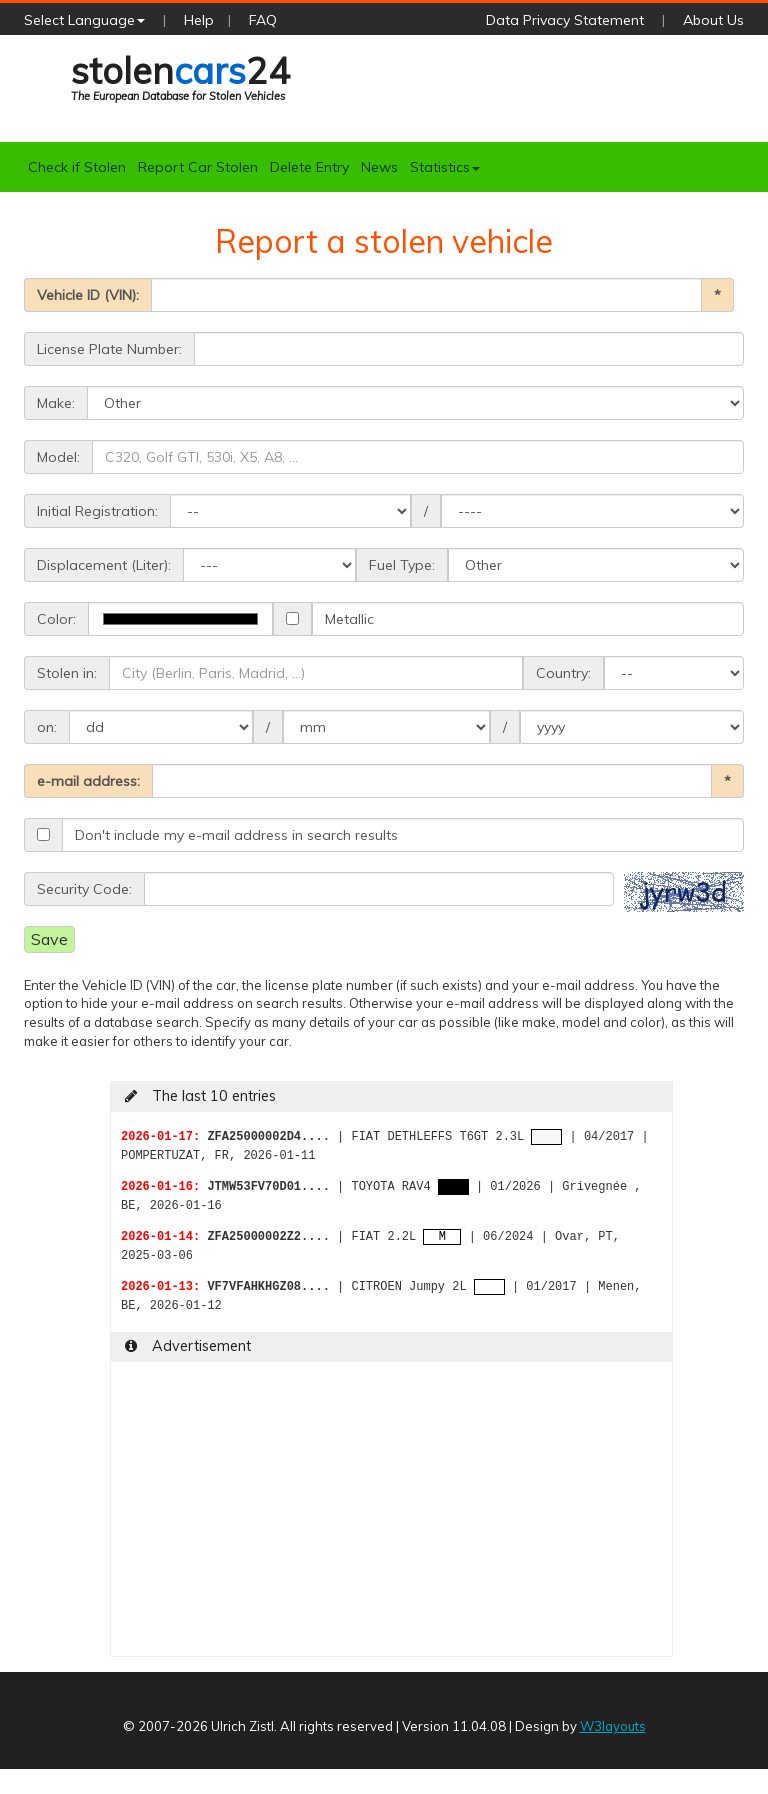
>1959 (592, 511)
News (379, 167)
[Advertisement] (391, 1516)
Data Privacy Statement (565, 20)
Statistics (445, 167)
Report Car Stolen (198, 167)
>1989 (632, 727)
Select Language (84, 20)
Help (199, 20)
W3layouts (613, 1726)
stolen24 (180, 77)
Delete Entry (309, 167)
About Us (713, 20)
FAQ (263, 20)
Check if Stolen (77, 167)
